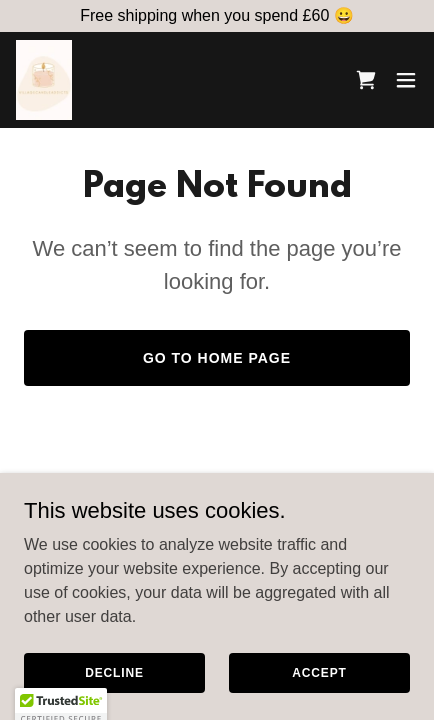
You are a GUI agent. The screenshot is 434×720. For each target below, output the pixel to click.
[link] (44, 80)
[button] (406, 80)
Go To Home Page (217, 358)
